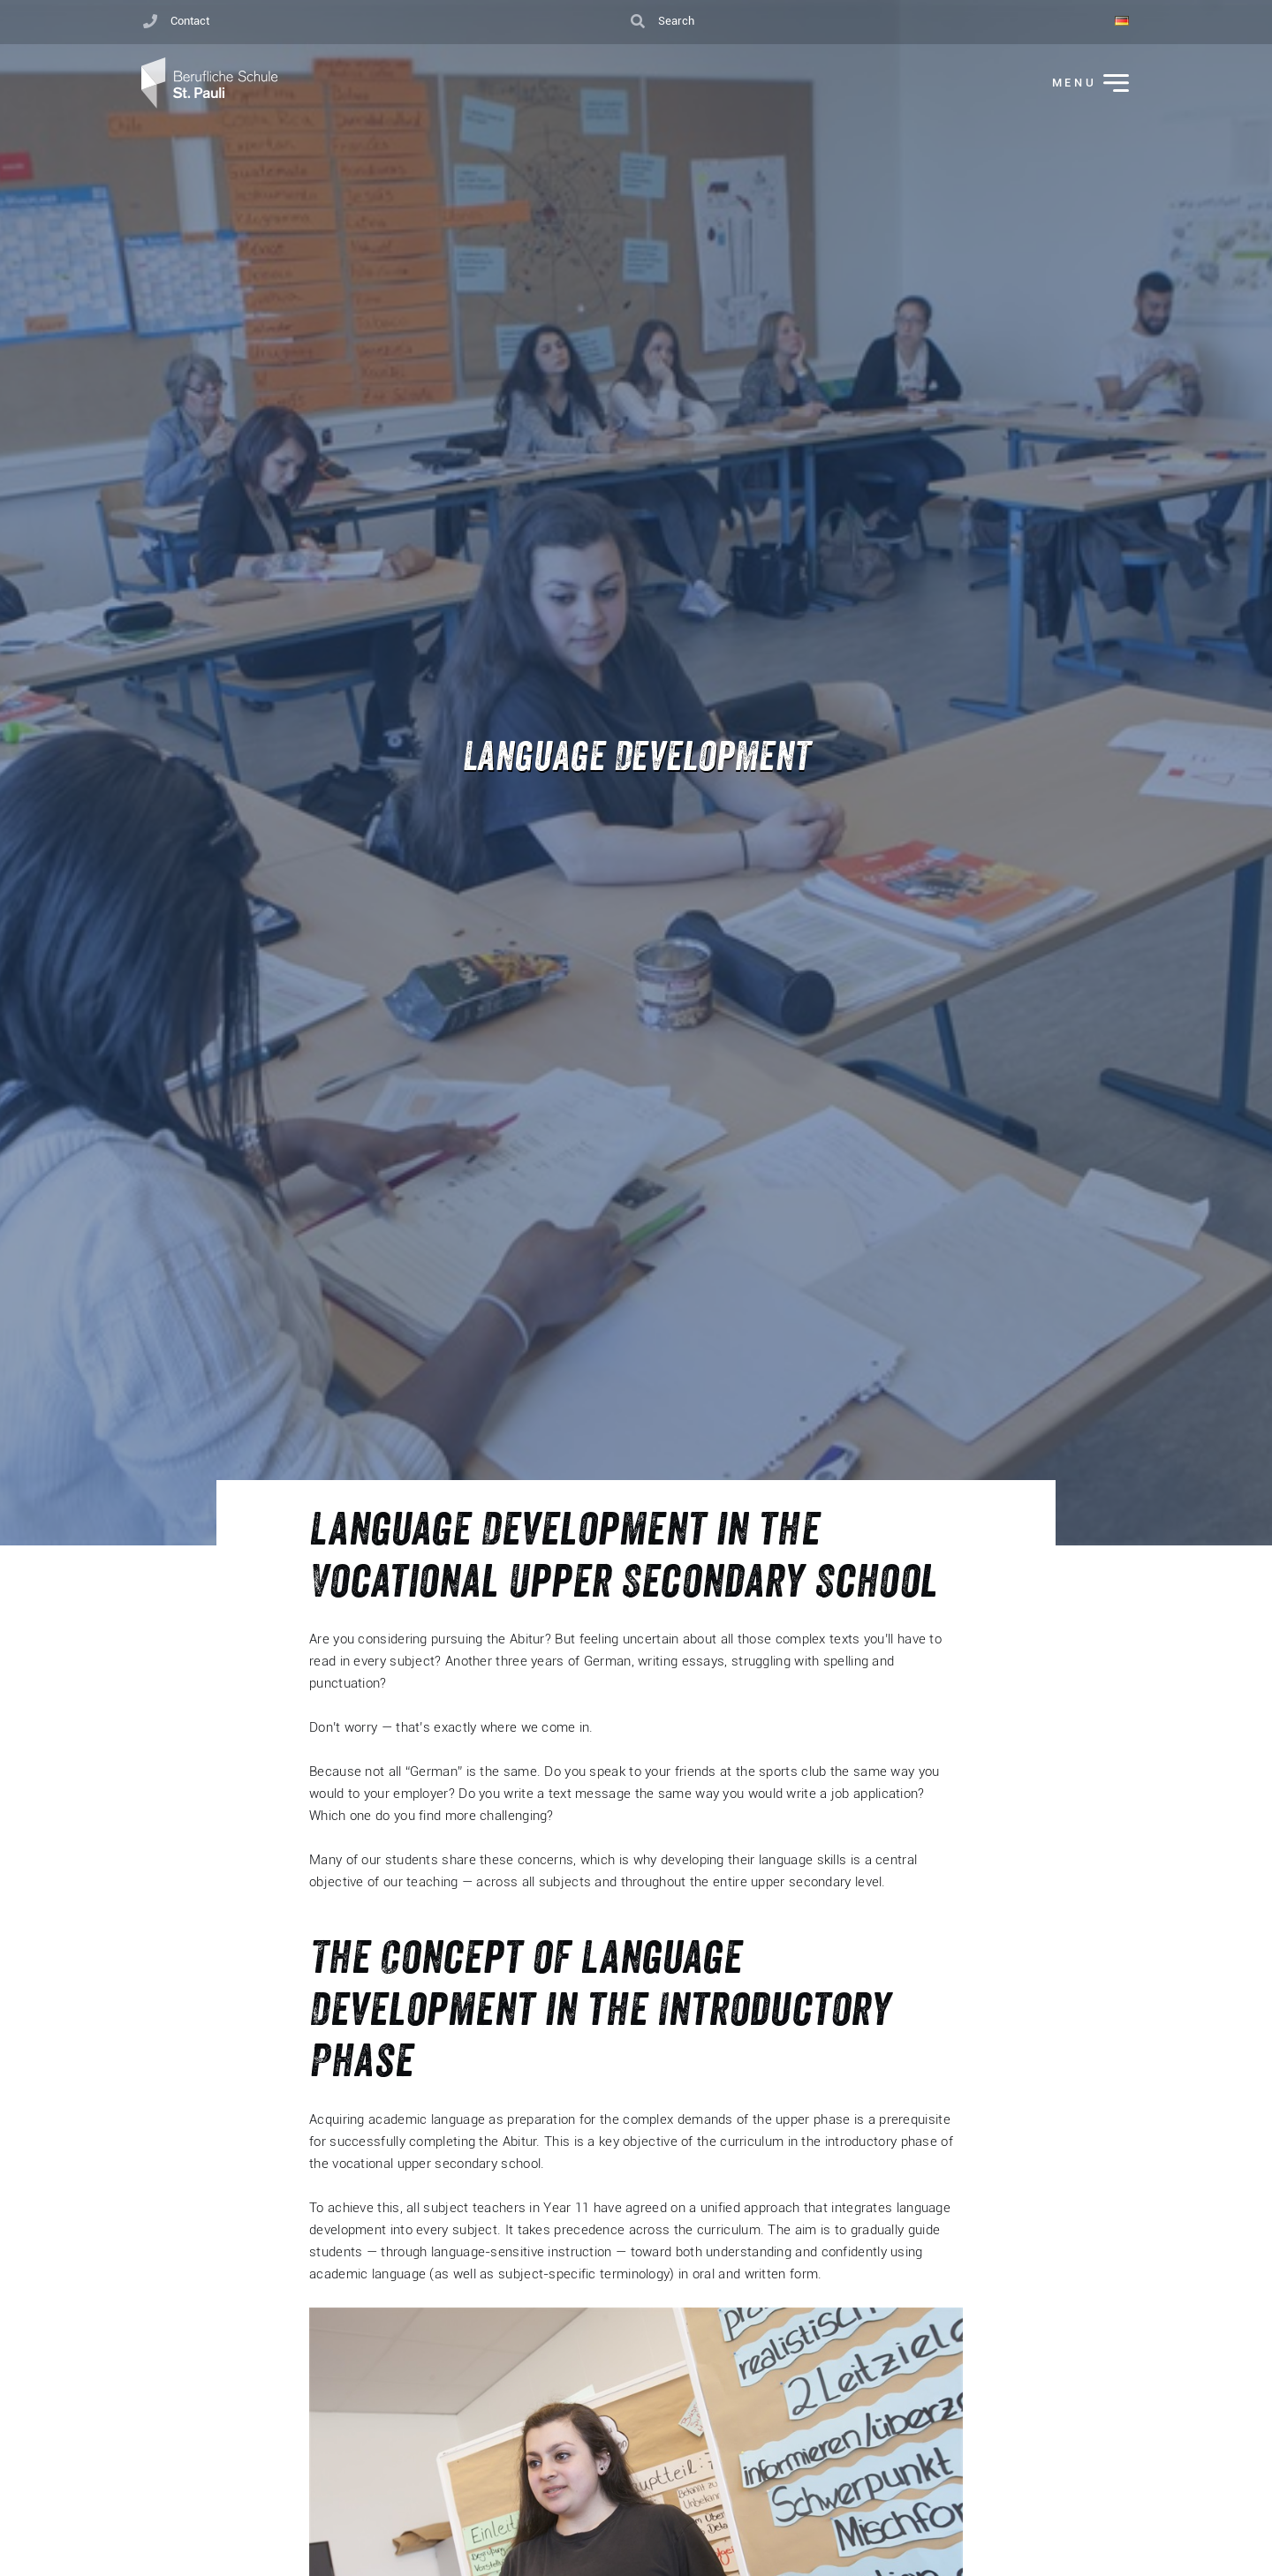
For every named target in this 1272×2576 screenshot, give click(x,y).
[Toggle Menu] (1078, 84)
